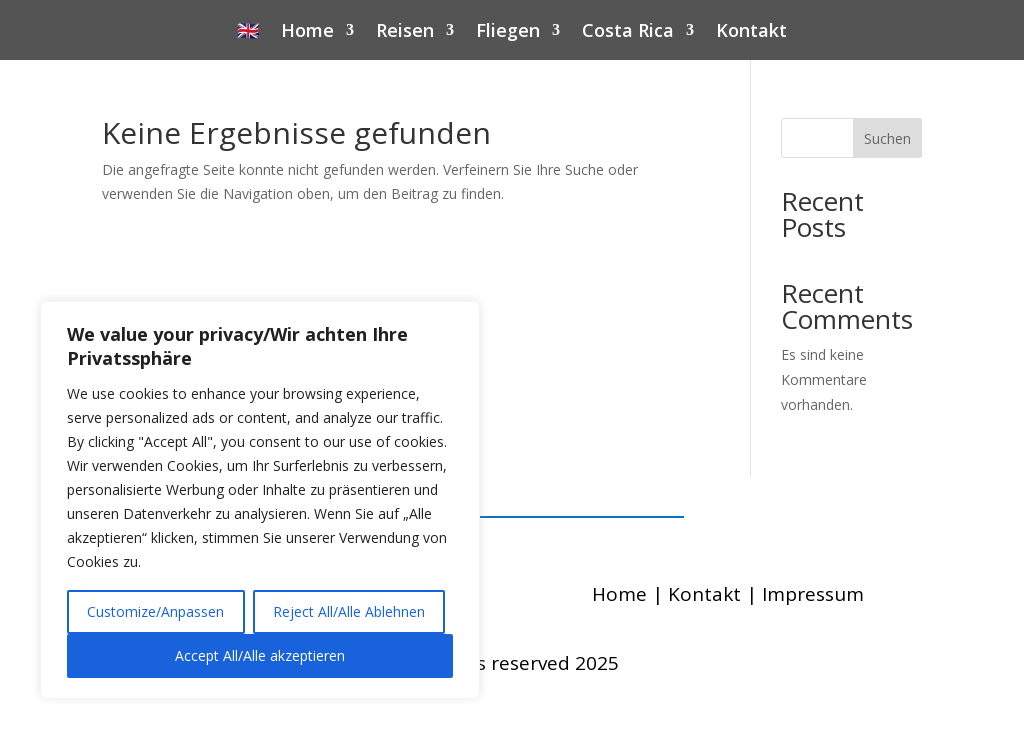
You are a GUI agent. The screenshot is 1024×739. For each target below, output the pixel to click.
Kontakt (751, 32)
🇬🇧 (248, 32)
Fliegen (508, 32)
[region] (260, 500)
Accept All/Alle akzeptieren (260, 655)
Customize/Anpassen (155, 611)
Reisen (405, 32)
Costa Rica (628, 32)
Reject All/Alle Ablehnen (349, 611)
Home (307, 32)
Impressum (813, 594)
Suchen (887, 138)
